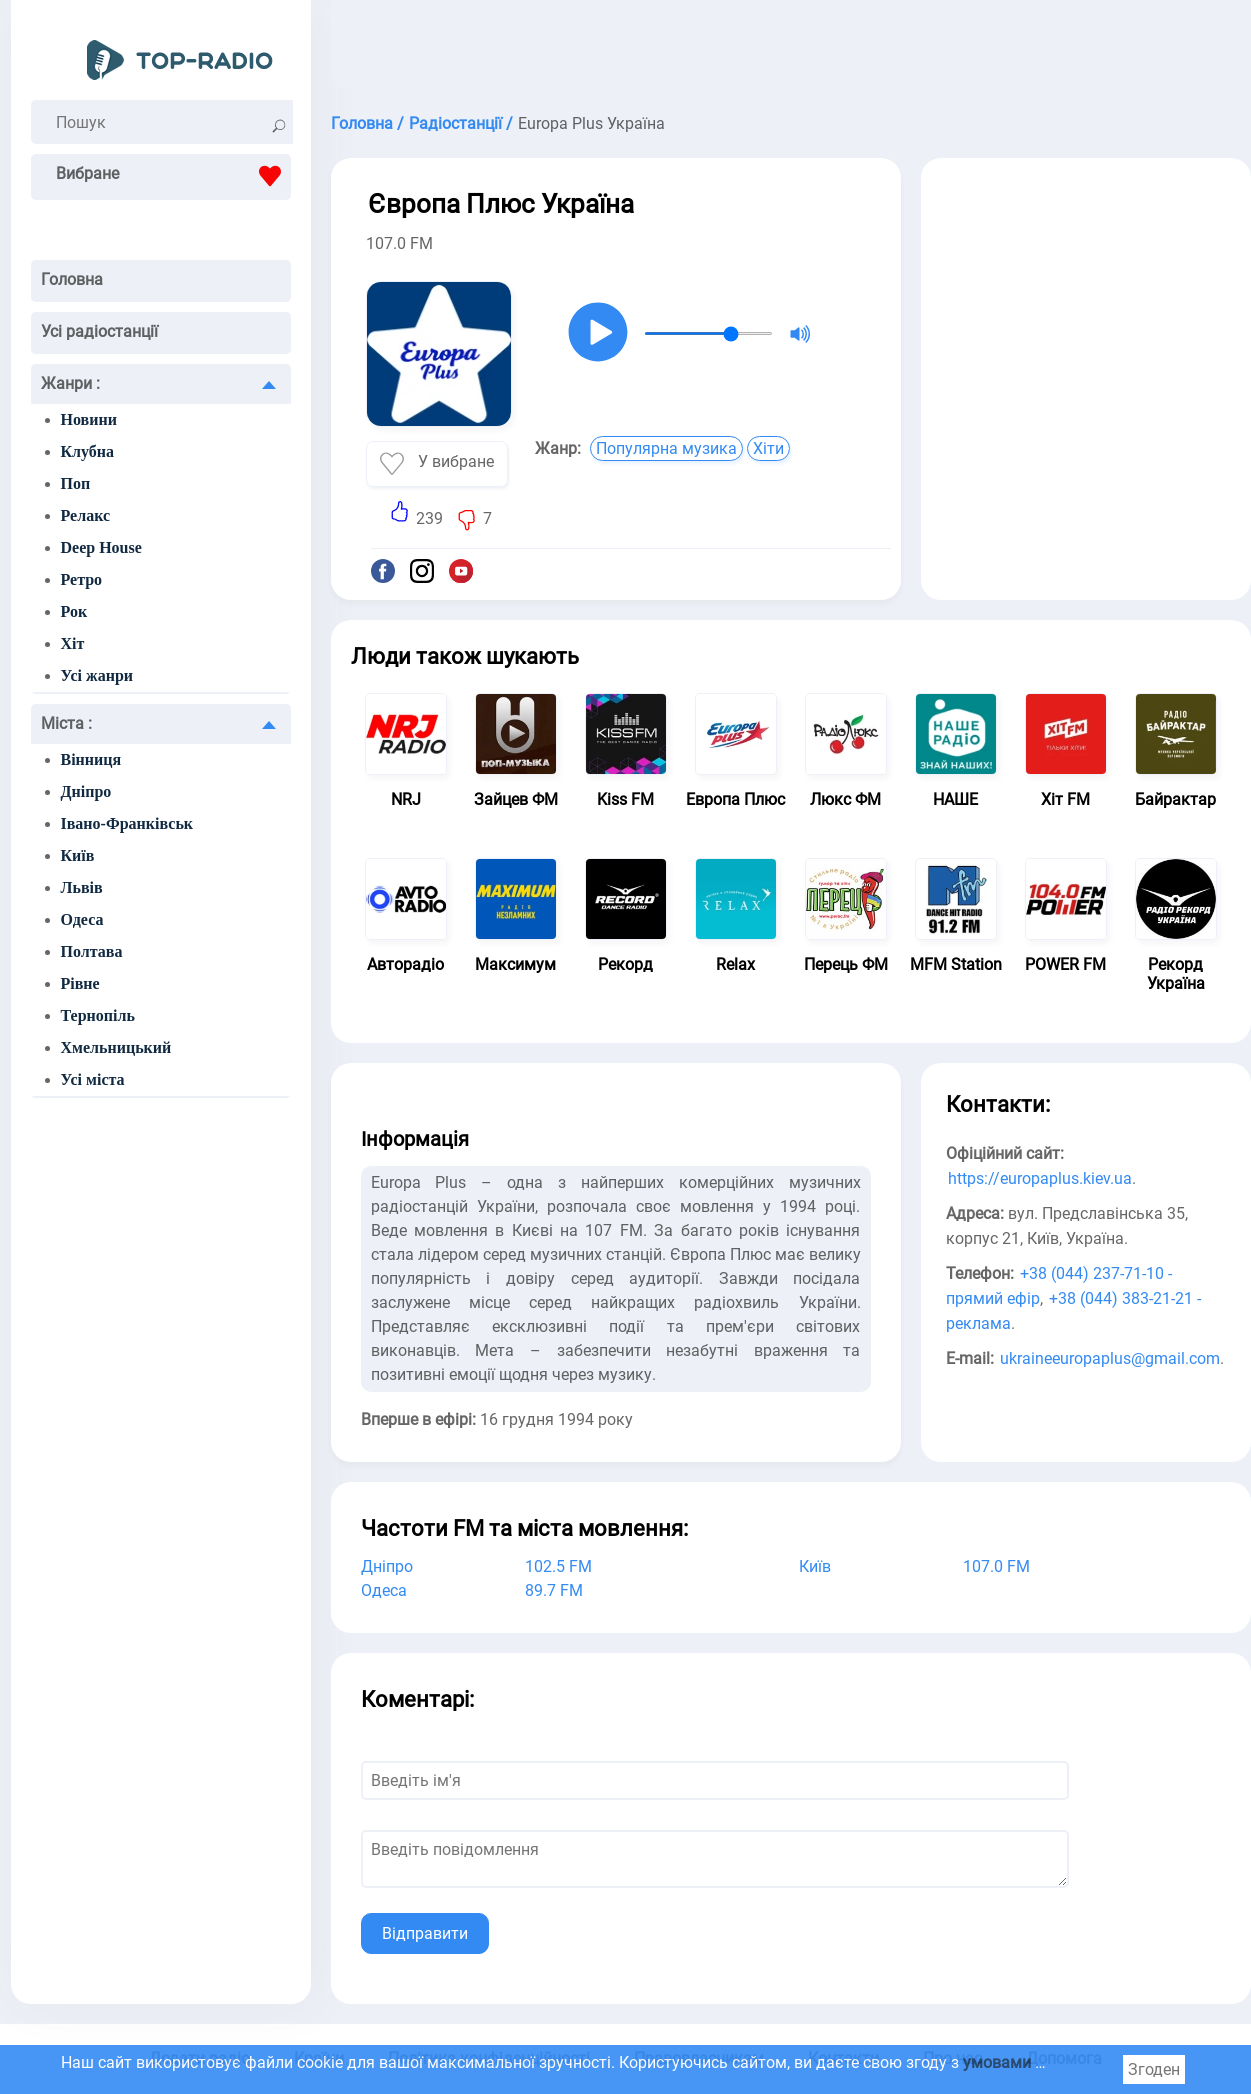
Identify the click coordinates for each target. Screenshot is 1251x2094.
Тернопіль (98, 1015)
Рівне (80, 983)
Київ (78, 855)
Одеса (82, 919)
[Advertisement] (791, 50)
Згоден (1154, 2069)
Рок (74, 611)
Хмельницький (116, 1047)
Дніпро (86, 791)
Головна (72, 279)
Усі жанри (97, 675)
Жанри (70, 383)
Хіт (73, 643)
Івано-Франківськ (127, 823)
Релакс (86, 515)
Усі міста (93, 1079)
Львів (82, 887)
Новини (89, 419)
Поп (76, 483)
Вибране (173, 176)
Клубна (88, 451)
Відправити (425, 1933)
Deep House (101, 547)
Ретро (82, 579)
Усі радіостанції (99, 331)
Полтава (92, 951)
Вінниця (91, 759)
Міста (66, 723)
